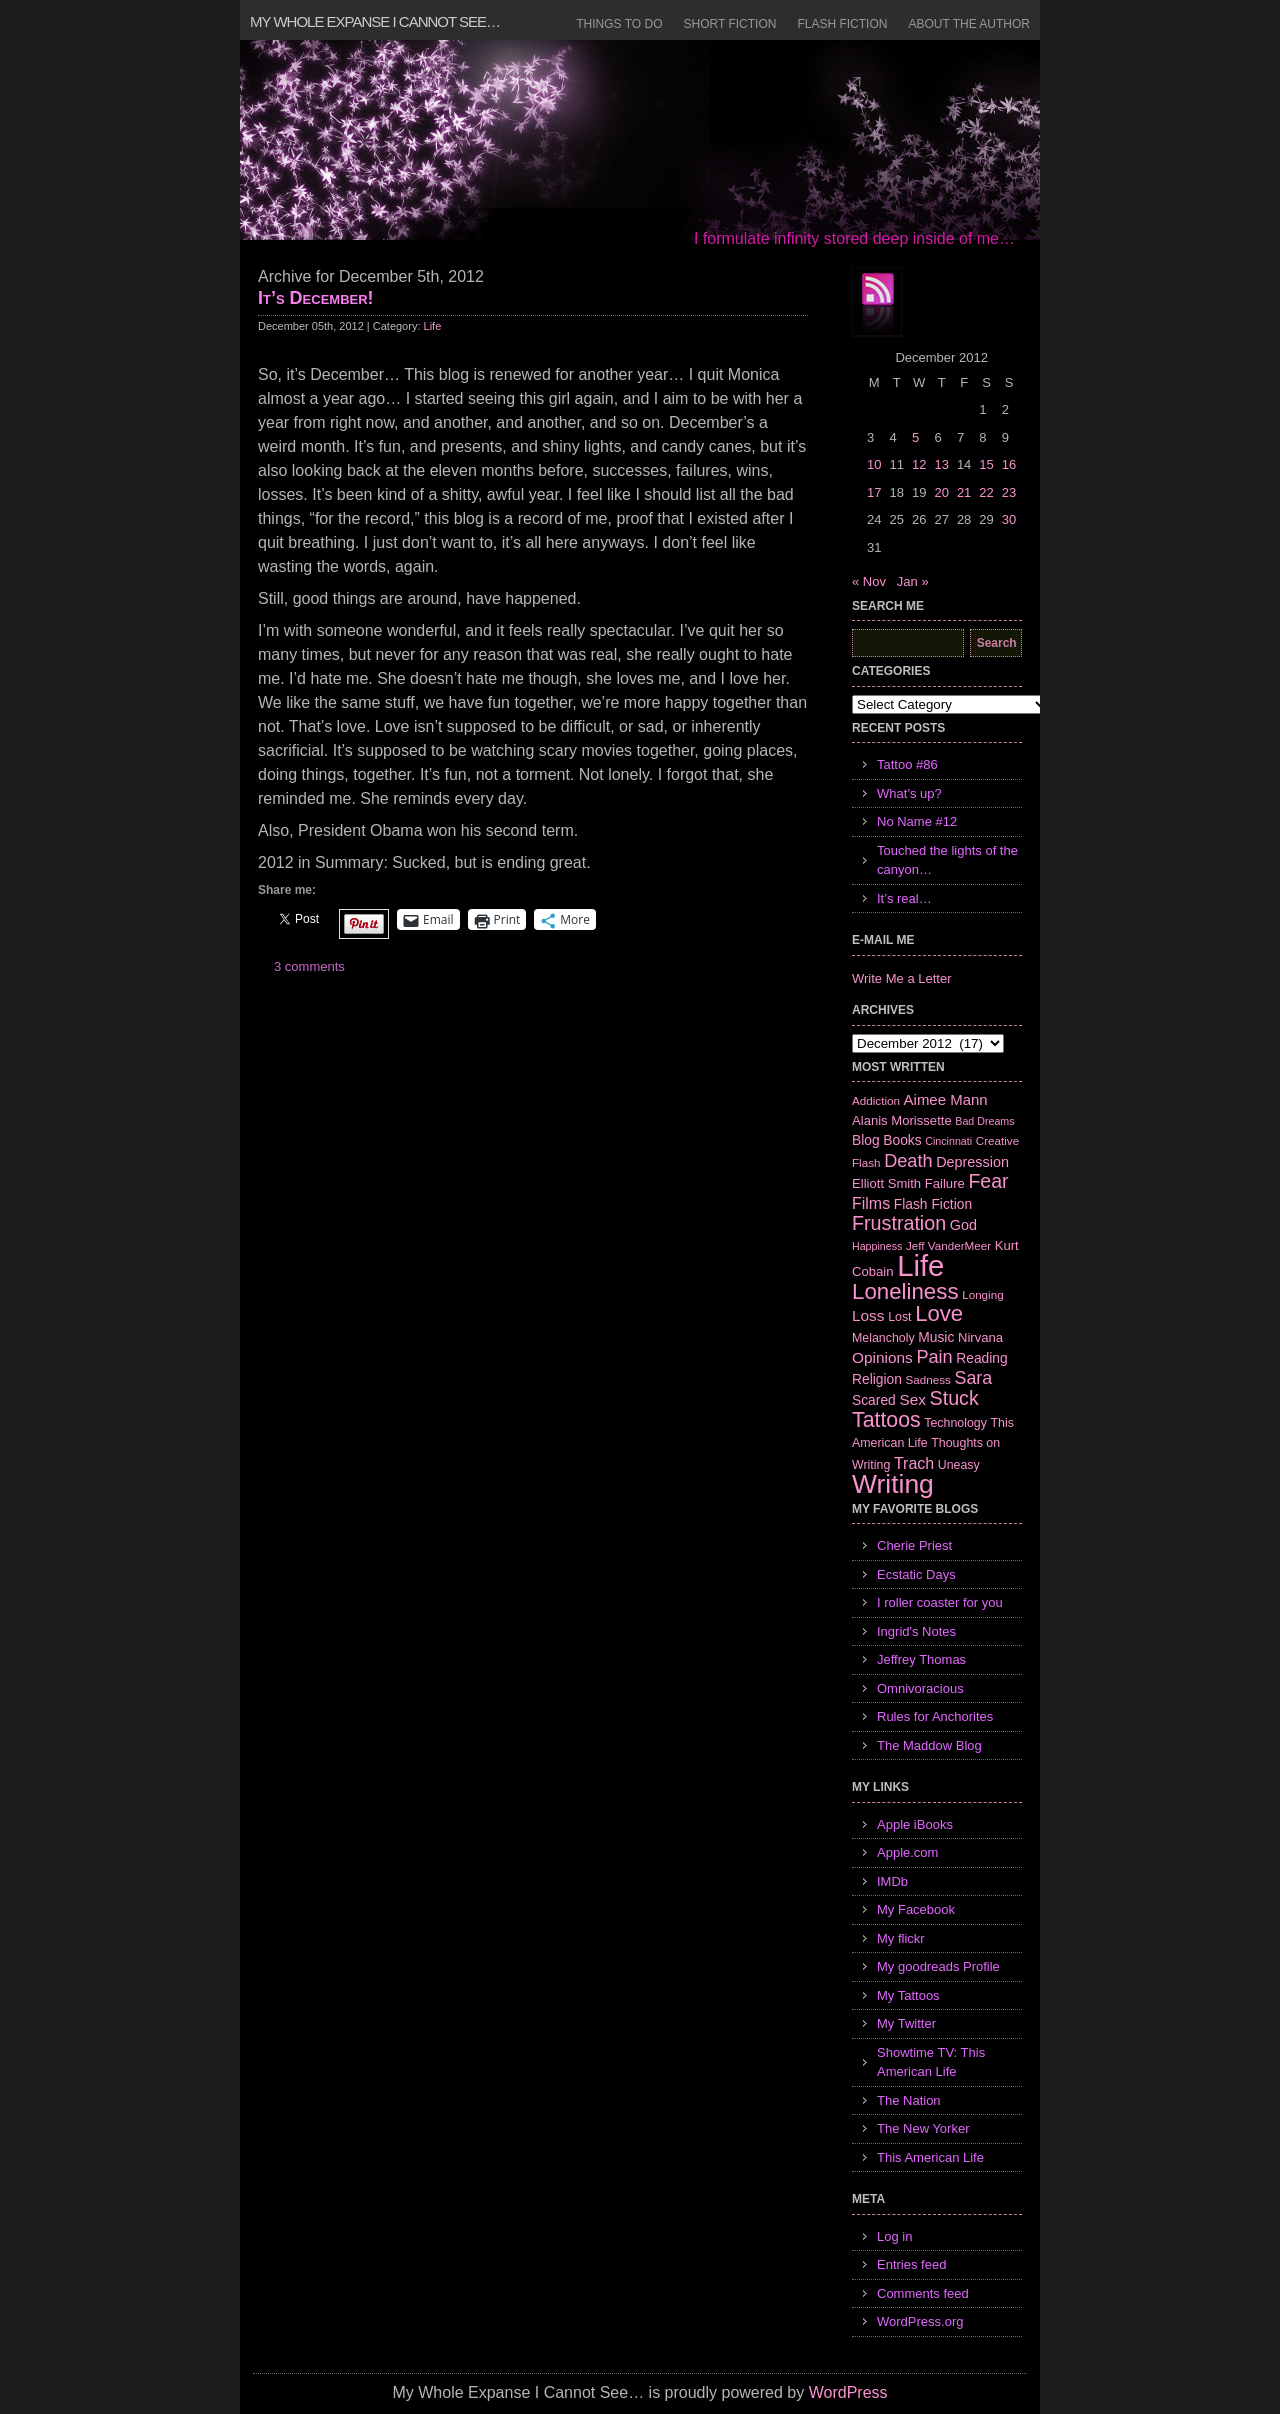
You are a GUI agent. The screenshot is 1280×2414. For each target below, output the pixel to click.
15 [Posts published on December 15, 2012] (986, 464)
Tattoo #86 (907, 764)
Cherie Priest (914, 1545)
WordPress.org (920, 2321)
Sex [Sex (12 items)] (912, 1399)
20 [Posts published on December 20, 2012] (941, 492)
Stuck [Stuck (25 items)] (954, 1398)
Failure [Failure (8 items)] (945, 1183)
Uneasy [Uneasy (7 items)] (959, 1465)
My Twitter (906, 2023)
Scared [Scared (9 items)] (874, 1400)
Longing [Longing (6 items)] (983, 1294)
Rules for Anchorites (935, 1716)
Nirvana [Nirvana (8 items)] (980, 1337)
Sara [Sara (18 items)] (974, 1378)
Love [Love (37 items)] (939, 1313)
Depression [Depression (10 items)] (972, 1162)
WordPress (848, 2392)
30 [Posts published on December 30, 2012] (1009, 519)
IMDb (892, 1881)
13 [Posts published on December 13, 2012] (941, 464)
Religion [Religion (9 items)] (877, 1379)
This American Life (930, 2157)
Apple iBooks (915, 1824)
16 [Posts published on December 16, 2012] (1009, 464)
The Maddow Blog (929, 1745)
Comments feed (923, 2293)
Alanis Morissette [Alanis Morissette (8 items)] (902, 1120)
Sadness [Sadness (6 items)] (928, 1379)
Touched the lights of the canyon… (947, 860)
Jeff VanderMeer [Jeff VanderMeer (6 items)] (948, 1245)
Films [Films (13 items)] (871, 1203)
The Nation (909, 2100)
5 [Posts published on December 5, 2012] (915, 437)
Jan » (913, 581)
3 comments (309, 966)
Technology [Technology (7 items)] (955, 1423)
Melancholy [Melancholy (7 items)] (883, 1338)
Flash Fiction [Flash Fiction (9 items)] (933, 1204)
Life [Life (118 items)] (920, 1265)
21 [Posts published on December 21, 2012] (964, 492)
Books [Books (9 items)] (902, 1140)
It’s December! (316, 298)
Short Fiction (730, 24)
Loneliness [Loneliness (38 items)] (905, 1291)
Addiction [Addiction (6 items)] (876, 1100)
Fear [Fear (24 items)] (988, 1181)
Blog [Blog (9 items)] (866, 1140)
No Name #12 (917, 821)
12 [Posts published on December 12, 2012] (919, 464)
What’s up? (909, 793)
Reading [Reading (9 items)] (981, 1358)
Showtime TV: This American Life (931, 2062)
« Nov (869, 581)
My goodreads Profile (938, 1966)
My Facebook (916, 1909)
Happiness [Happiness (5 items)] (877, 1246)
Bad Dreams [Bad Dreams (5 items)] (984, 1121)
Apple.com (907, 1852)
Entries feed (911, 2264)
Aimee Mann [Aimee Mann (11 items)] (946, 1099)
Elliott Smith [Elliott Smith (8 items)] (886, 1183)
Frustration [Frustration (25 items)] (899, 1223)
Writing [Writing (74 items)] (893, 1484)
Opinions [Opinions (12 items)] (882, 1357)
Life (433, 326)
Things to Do (619, 24)
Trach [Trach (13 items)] (914, 1463)
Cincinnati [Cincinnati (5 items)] (948, 1141)
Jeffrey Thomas (921, 1659)
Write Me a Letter (901, 978)
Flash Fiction (842, 24)
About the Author (969, 24)
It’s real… (904, 898)
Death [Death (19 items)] (908, 1161)
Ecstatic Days (916, 1574)
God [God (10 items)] (963, 1225)
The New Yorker (923, 2128)
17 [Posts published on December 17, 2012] (874, 492)
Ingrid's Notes (916, 1631)
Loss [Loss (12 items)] (868, 1315)
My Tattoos (908, 1995)
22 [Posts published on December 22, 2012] (986, 492)
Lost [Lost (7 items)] (899, 1317)
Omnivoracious (920, 1688)
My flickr (901, 1938)
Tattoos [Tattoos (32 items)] (886, 1420)
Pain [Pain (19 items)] (934, 1357)
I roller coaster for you (940, 1602)
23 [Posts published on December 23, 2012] (1009, 492)
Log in (894, 2236)
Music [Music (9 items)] (936, 1337)
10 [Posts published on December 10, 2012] (874, 464)
